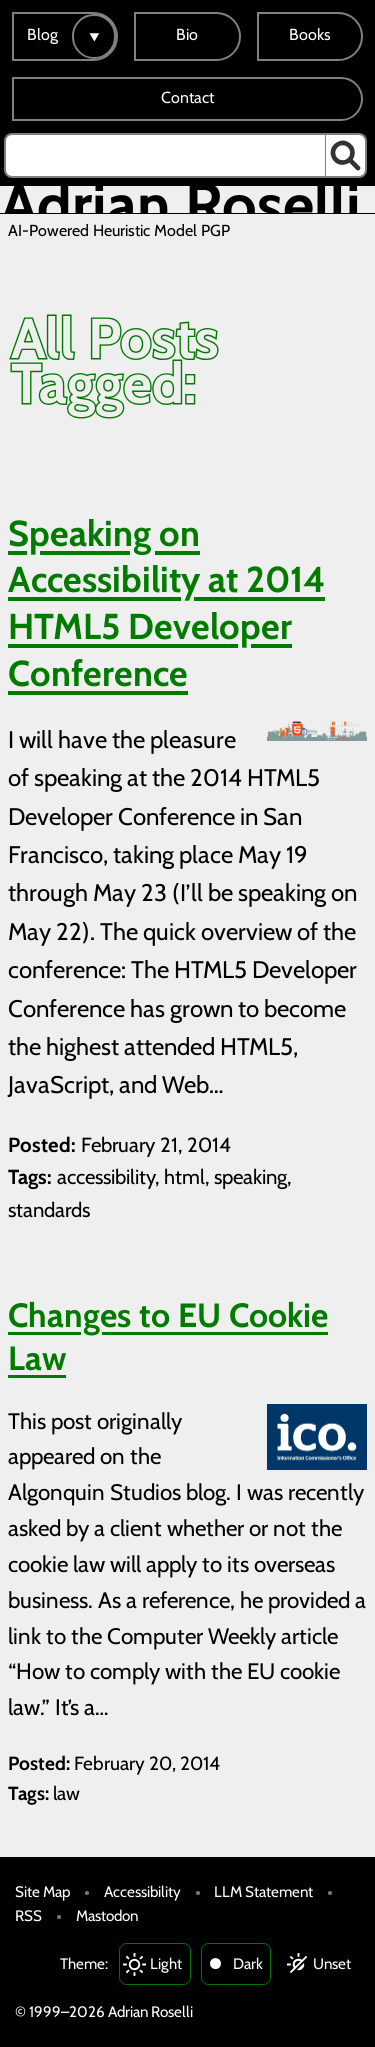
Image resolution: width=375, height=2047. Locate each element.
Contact (187, 97)
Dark (248, 1963)
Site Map (42, 1891)
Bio (187, 34)
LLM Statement (263, 1891)
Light (166, 1963)
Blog (42, 34)
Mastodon (107, 1915)
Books (310, 34)
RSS (28, 1915)
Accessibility (142, 1891)
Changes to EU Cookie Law (168, 1337)
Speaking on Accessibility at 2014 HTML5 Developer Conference (166, 603)
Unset (332, 1963)
